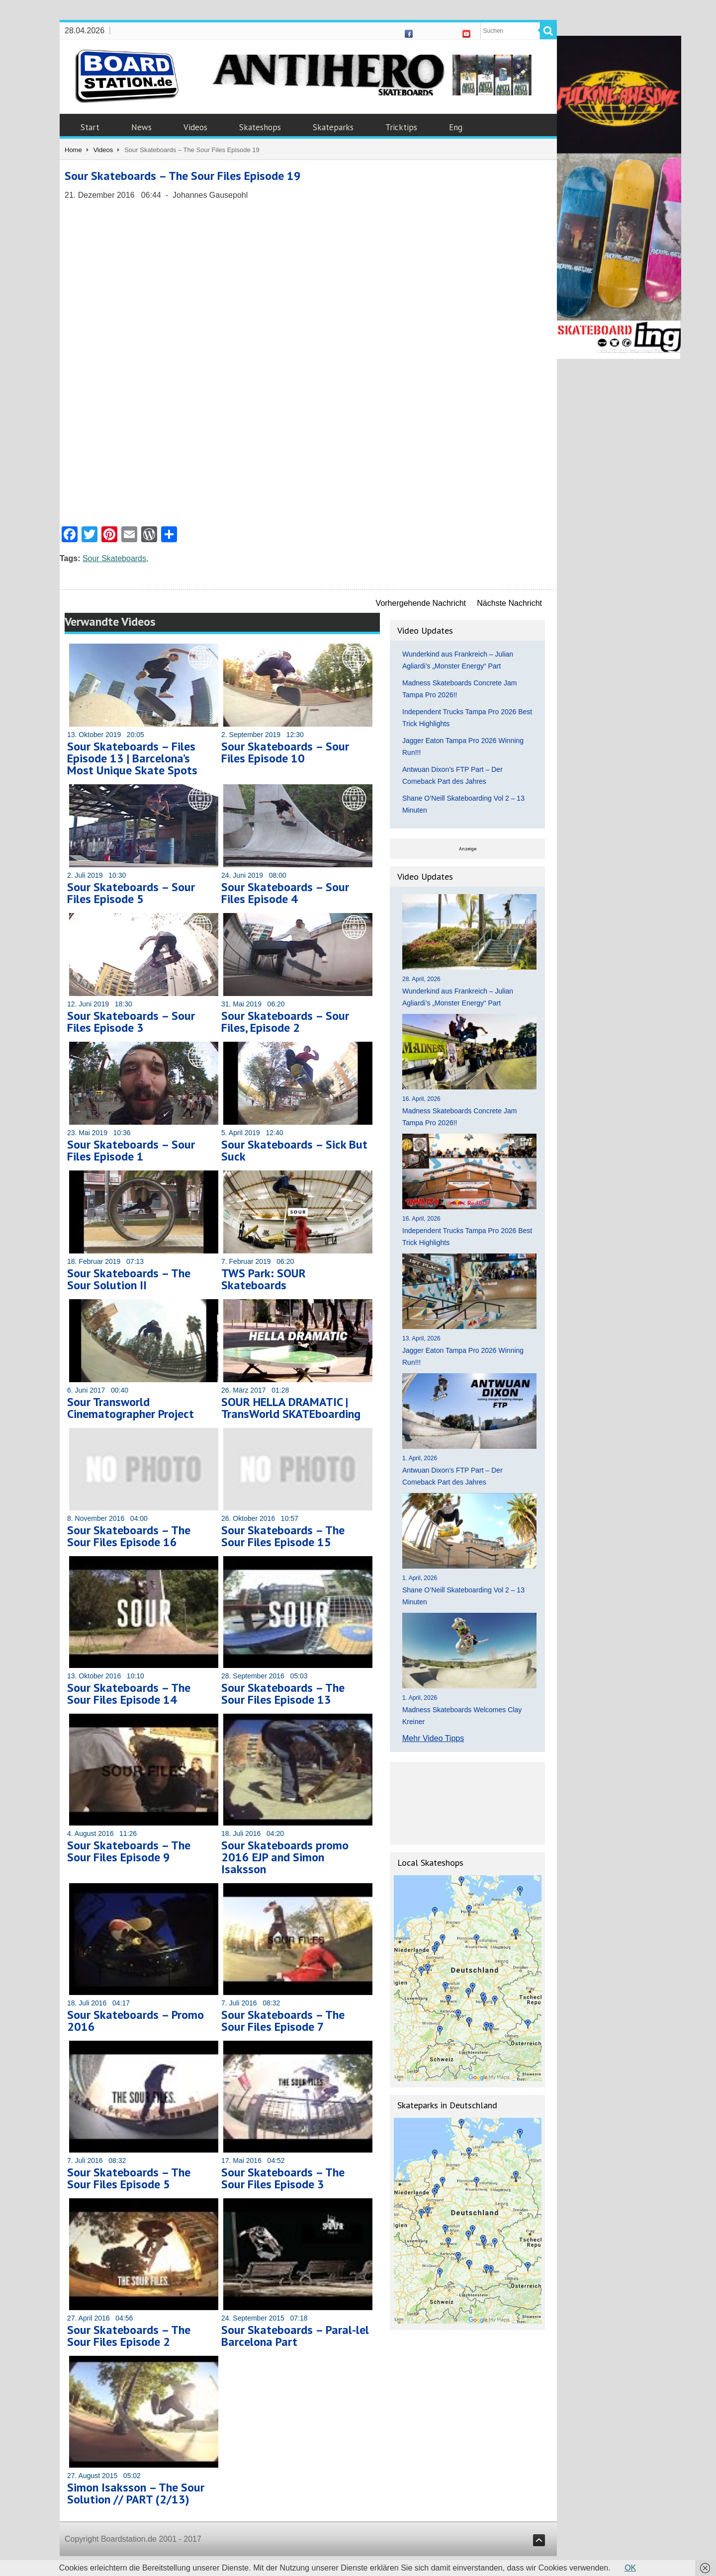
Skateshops (260, 127)
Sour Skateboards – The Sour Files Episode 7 (283, 2020)
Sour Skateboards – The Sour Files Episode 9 (128, 1851)
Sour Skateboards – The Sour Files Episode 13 (283, 1693)
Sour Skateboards (114, 558)
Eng (455, 127)
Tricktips (401, 127)
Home (73, 150)
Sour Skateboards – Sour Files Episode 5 (131, 893)
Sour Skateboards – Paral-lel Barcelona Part (295, 2335)
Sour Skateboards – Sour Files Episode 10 (285, 752)
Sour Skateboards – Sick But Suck (294, 1150)
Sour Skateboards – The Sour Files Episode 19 (183, 175)
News (141, 127)
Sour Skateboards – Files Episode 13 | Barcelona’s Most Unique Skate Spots (132, 758)
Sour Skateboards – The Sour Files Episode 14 (128, 1693)
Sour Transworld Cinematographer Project (130, 1407)
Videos (195, 127)
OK (630, 2568)
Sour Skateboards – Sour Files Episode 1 (131, 1150)
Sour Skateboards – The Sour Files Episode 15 (283, 1536)
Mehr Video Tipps (433, 1738)
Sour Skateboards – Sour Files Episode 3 (131, 1021)
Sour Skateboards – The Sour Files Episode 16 (128, 1536)
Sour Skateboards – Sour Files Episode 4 (285, 893)
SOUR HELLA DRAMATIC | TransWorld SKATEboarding (290, 1407)
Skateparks (333, 127)
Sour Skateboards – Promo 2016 (135, 2020)
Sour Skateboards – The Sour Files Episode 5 (128, 2178)
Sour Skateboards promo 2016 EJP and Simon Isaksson (285, 1857)
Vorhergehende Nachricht (421, 603)
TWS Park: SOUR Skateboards (263, 1279)
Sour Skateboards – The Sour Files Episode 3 (283, 2178)
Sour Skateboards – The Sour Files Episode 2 (128, 2335)
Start (90, 127)
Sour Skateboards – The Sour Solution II (128, 1279)
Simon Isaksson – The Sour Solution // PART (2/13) (135, 2493)
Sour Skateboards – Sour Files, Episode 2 (285, 1021)
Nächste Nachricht (509, 603)
